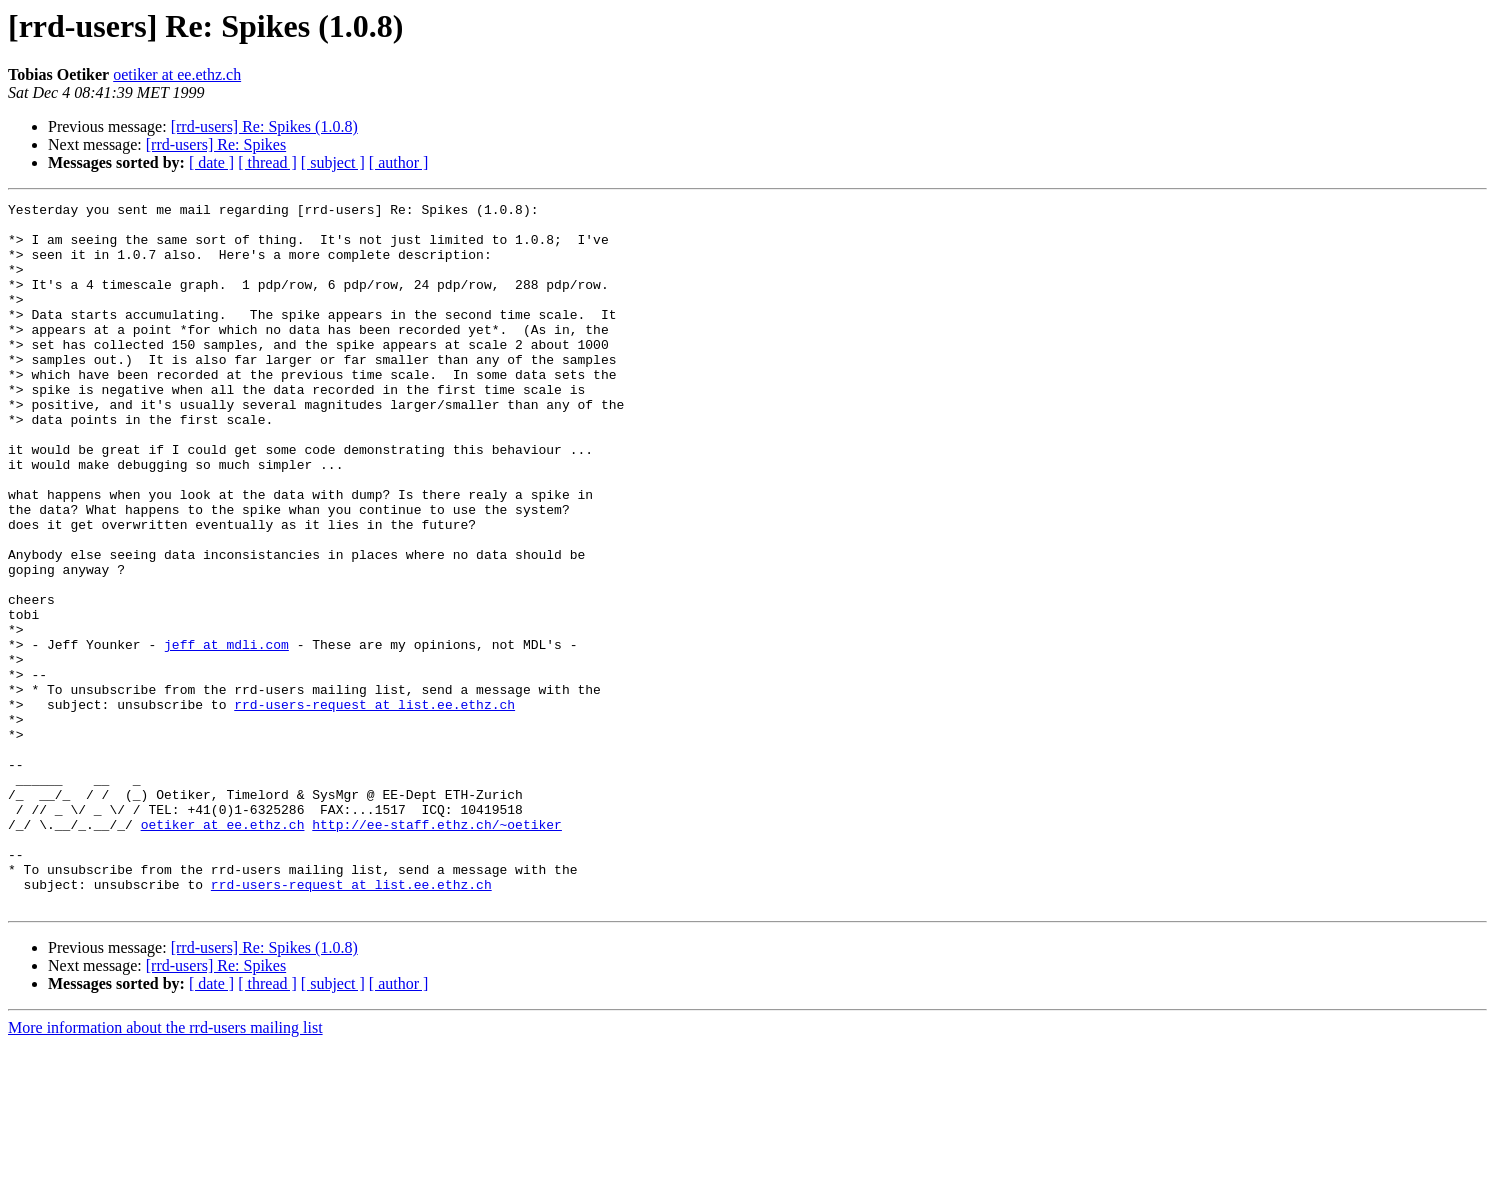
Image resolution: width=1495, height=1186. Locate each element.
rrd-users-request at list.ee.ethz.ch (374, 806)
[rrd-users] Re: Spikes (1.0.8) (264, 126)
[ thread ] (267, 162)
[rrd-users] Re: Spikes (216, 144)
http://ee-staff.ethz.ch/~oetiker (437, 950)
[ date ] (211, 162)
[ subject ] (333, 162)
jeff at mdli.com (226, 734)
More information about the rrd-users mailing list (165, 1168)
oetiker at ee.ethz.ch (177, 74)
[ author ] (399, 162)
